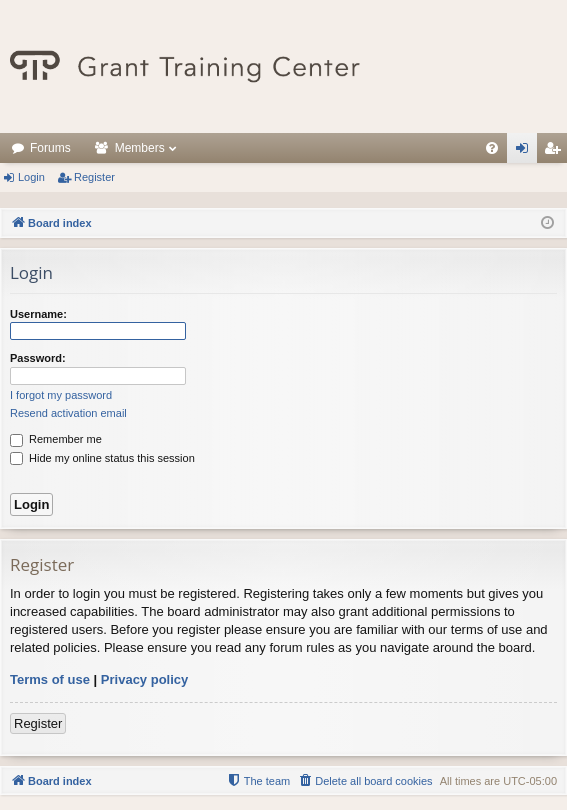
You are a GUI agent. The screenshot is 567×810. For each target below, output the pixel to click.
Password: (38, 358)
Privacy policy (144, 679)
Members (140, 148)
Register (94, 177)
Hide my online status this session (102, 458)
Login (31, 177)
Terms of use (50, 679)
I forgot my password (61, 395)
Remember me (56, 439)
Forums (50, 148)
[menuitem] (492, 148)
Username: (38, 314)
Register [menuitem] (556, 152)
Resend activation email (68, 413)
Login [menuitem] (526, 152)
